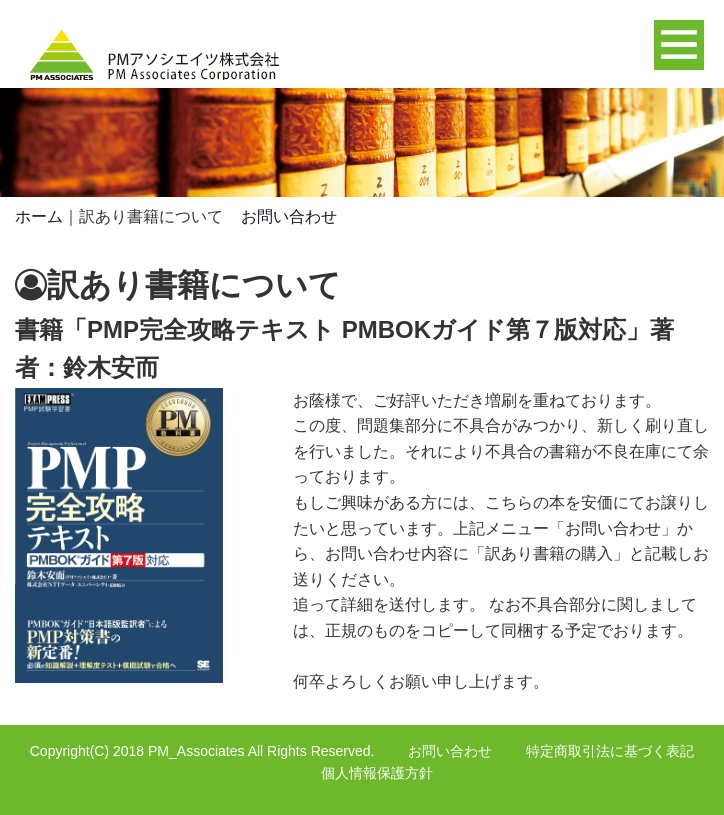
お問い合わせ (289, 216)
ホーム (39, 216)
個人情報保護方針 (377, 773)
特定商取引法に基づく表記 (610, 751)
